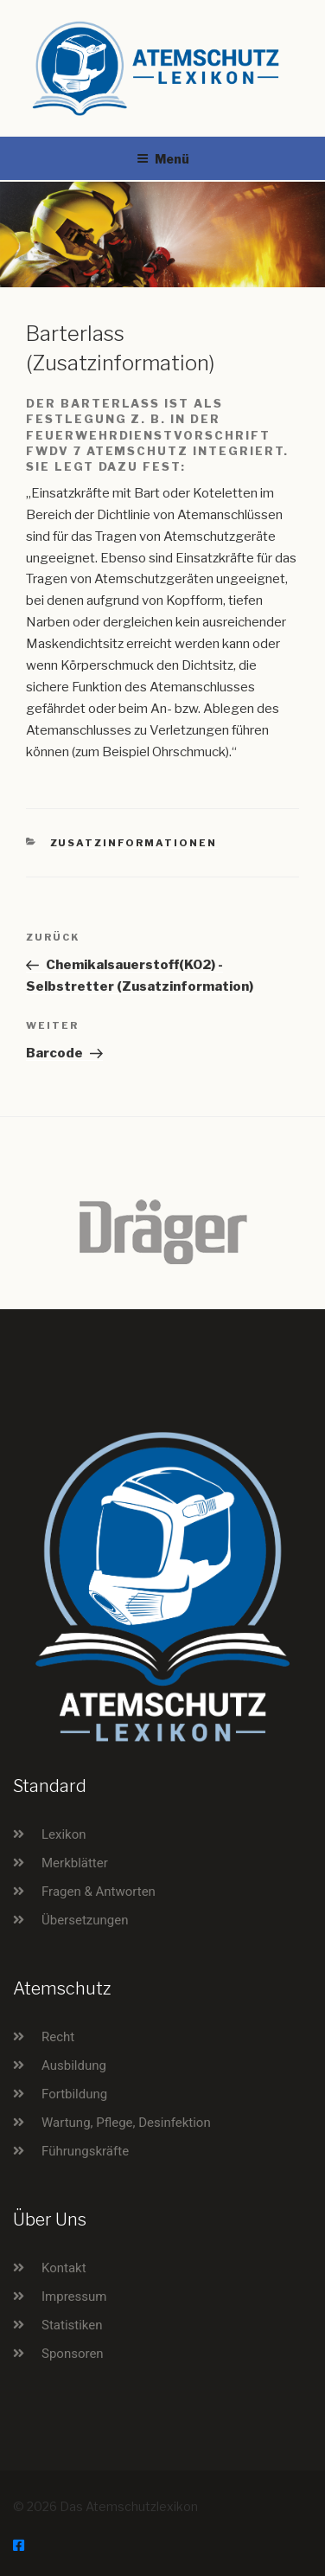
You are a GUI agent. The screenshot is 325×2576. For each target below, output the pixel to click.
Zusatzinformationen (134, 843)
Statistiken (72, 2325)
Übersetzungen (84, 1920)
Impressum (73, 2296)
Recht (57, 2037)
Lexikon (63, 1834)
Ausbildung (73, 2065)
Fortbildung (74, 2094)
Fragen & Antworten (98, 1891)
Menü (163, 158)
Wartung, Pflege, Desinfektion (126, 2122)
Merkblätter (74, 1863)
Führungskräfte (85, 2151)
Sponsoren (72, 2353)
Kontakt (63, 2268)
